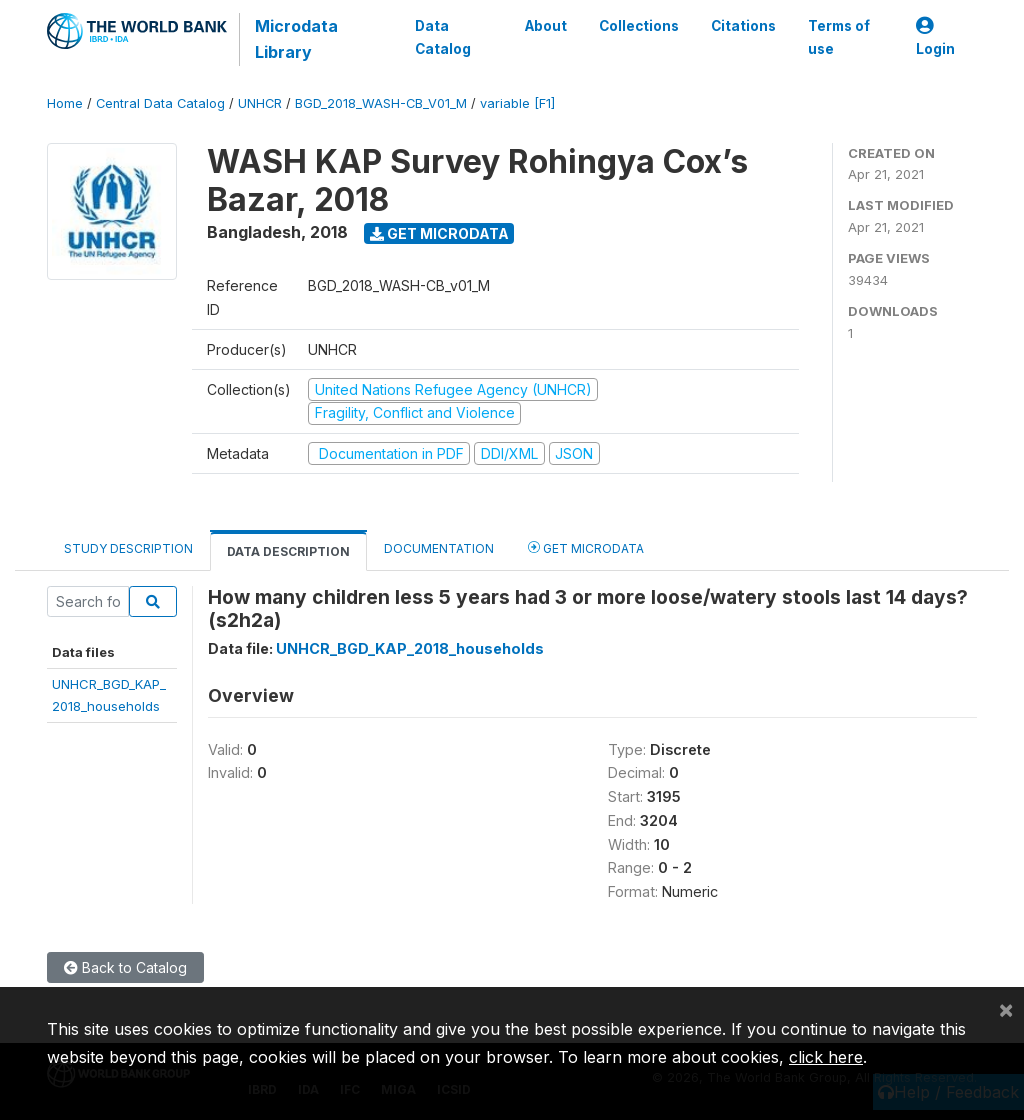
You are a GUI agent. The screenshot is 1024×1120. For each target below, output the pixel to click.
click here (826, 1057)
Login (935, 37)
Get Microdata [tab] (586, 547)
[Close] (1006, 1009)
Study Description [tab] (128, 548)
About (546, 26)
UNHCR (260, 103)
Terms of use (839, 37)
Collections (639, 26)
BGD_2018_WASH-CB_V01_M (381, 103)
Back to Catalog (125, 967)
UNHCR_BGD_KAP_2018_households (410, 648)
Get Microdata (439, 233)
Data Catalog (443, 37)
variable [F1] (517, 103)
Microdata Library (296, 39)
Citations (743, 26)
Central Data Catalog (160, 103)
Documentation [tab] (439, 548)
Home (65, 103)
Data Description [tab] (288, 551)
